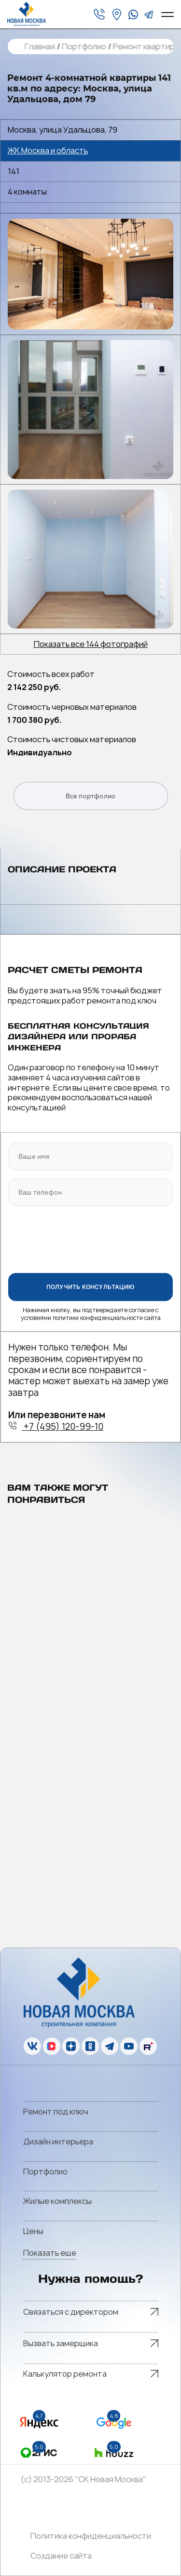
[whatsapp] (133, 14)
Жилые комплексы (57, 2201)
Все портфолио (91, 796)
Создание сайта (61, 2556)
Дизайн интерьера (58, 2141)
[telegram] (148, 14)
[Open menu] (167, 14)
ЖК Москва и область (48, 151)
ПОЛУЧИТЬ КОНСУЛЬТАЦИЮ (90, 1286)
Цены (33, 2231)
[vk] (32, 2046)
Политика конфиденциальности (90, 2536)
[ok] (90, 2046)
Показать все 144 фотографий (91, 644)
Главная (39, 47)
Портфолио (83, 47)
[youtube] (129, 2046)
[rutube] (148, 2046)
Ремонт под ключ (55, 2111)
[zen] (71, 2046)
